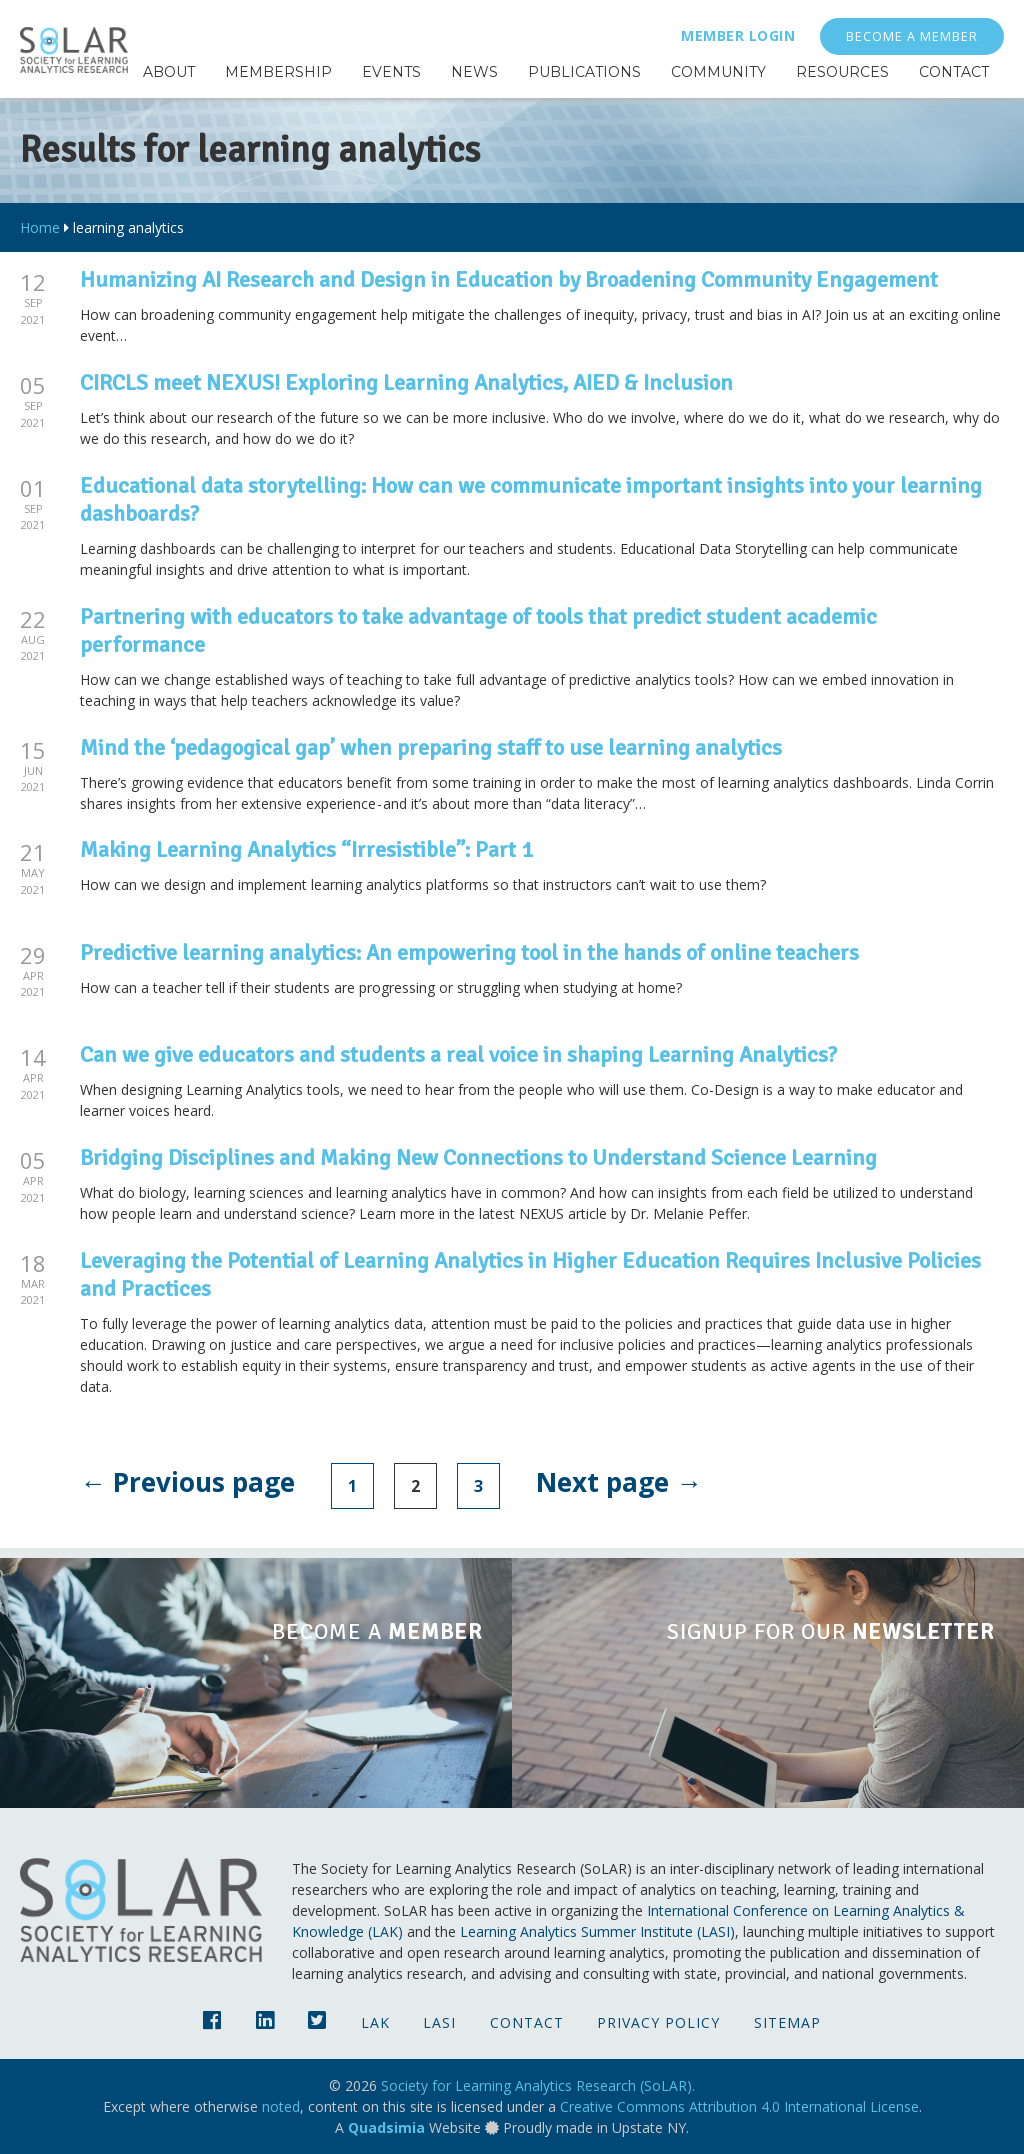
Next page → (619, 1482)
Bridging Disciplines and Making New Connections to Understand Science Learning (478, 1157)
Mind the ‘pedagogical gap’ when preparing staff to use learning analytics (431, 747)
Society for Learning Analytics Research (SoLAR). (538, 2085)
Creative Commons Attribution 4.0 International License (739, 2106)
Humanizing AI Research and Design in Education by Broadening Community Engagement (509, 279)
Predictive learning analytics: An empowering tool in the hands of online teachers (469, 952)
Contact (527, 2022)
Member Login (738, 35)
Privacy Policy (658, 2022)
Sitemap (787, 2022)
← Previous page (187, 1482)
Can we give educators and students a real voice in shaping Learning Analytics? (458, 1054)
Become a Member (912, 36)
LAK (375, 2022)
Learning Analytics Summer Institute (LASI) (597, 1931)
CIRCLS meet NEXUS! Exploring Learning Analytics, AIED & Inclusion (406, 382)
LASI (439, 2022)
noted (281, 2106)
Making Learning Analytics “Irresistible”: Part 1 (306, 849)
